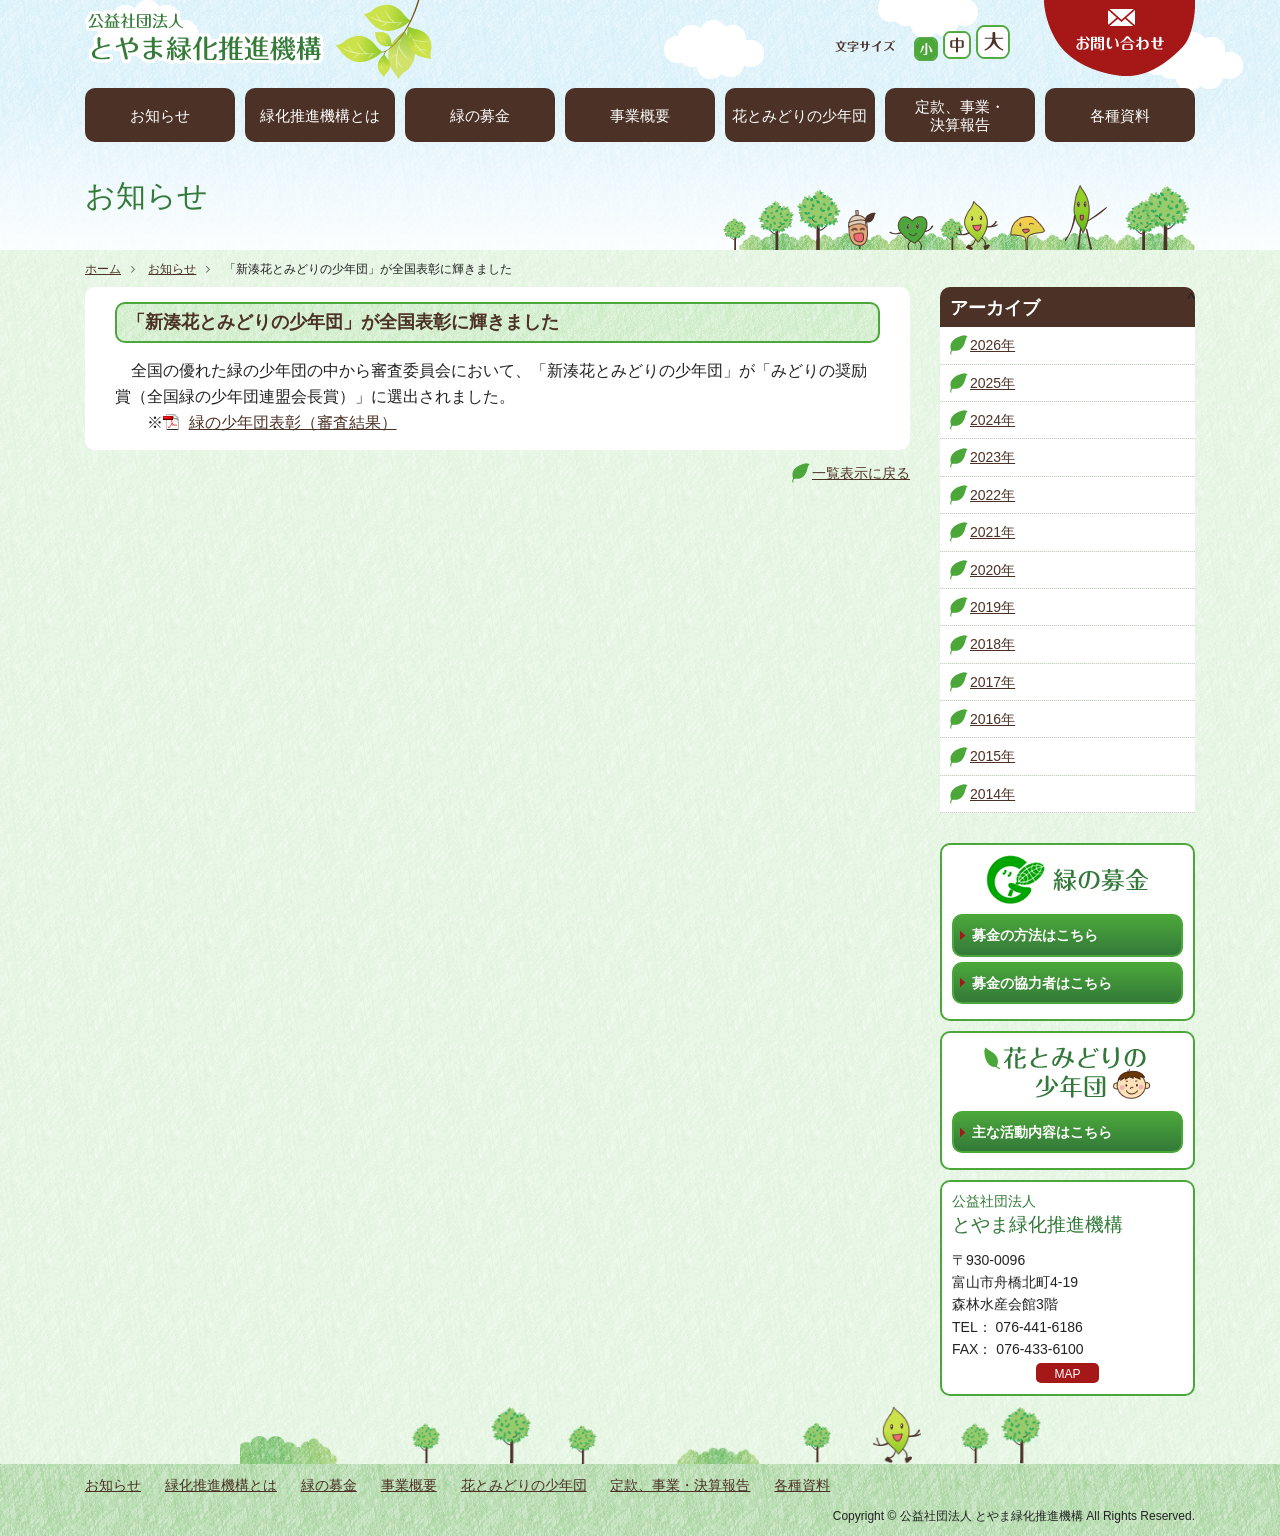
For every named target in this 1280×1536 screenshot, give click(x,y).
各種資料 (1120, 115)
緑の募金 (480, 115)
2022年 (992, 495)
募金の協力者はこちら (1042, 983)
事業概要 (640, 115)
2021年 (992, 532)
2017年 (992, 682)
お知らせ (160, 115)
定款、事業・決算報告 (960, 115)
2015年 (992, 756)
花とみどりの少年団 (799, 115)
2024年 (992, 420)
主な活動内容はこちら (1042, 1132)
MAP (1067, 1374)
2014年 (992, 794)
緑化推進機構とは (320, 115)
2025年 (992, 383)
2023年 (992, 457)
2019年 (992, 607)
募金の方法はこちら (1035, 935)
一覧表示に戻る (861, 473)
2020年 (992, 570)
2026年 (992, 345)
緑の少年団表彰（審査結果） (293, 422)
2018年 (992, 644)
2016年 (992, 719)
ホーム (103, 269)
